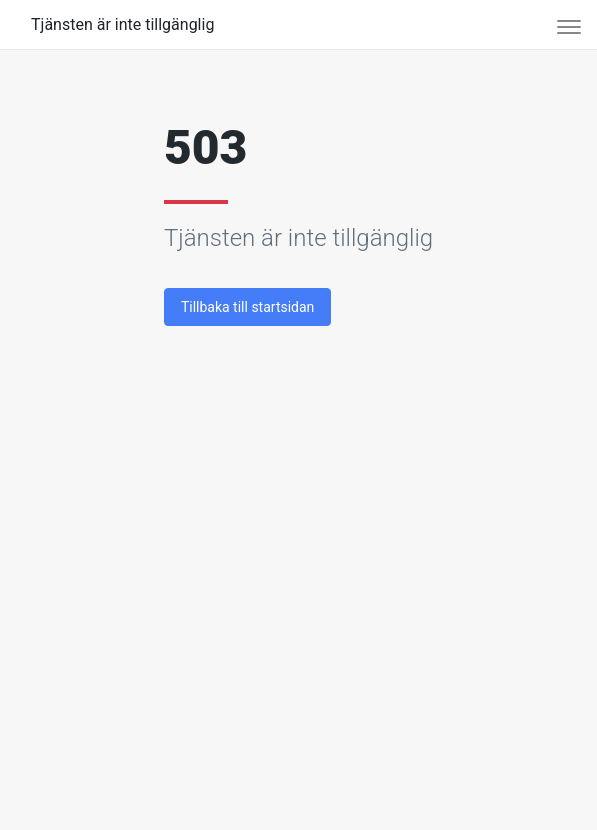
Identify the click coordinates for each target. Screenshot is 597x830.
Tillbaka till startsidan (247, 307)
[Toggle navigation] (562, 24)
